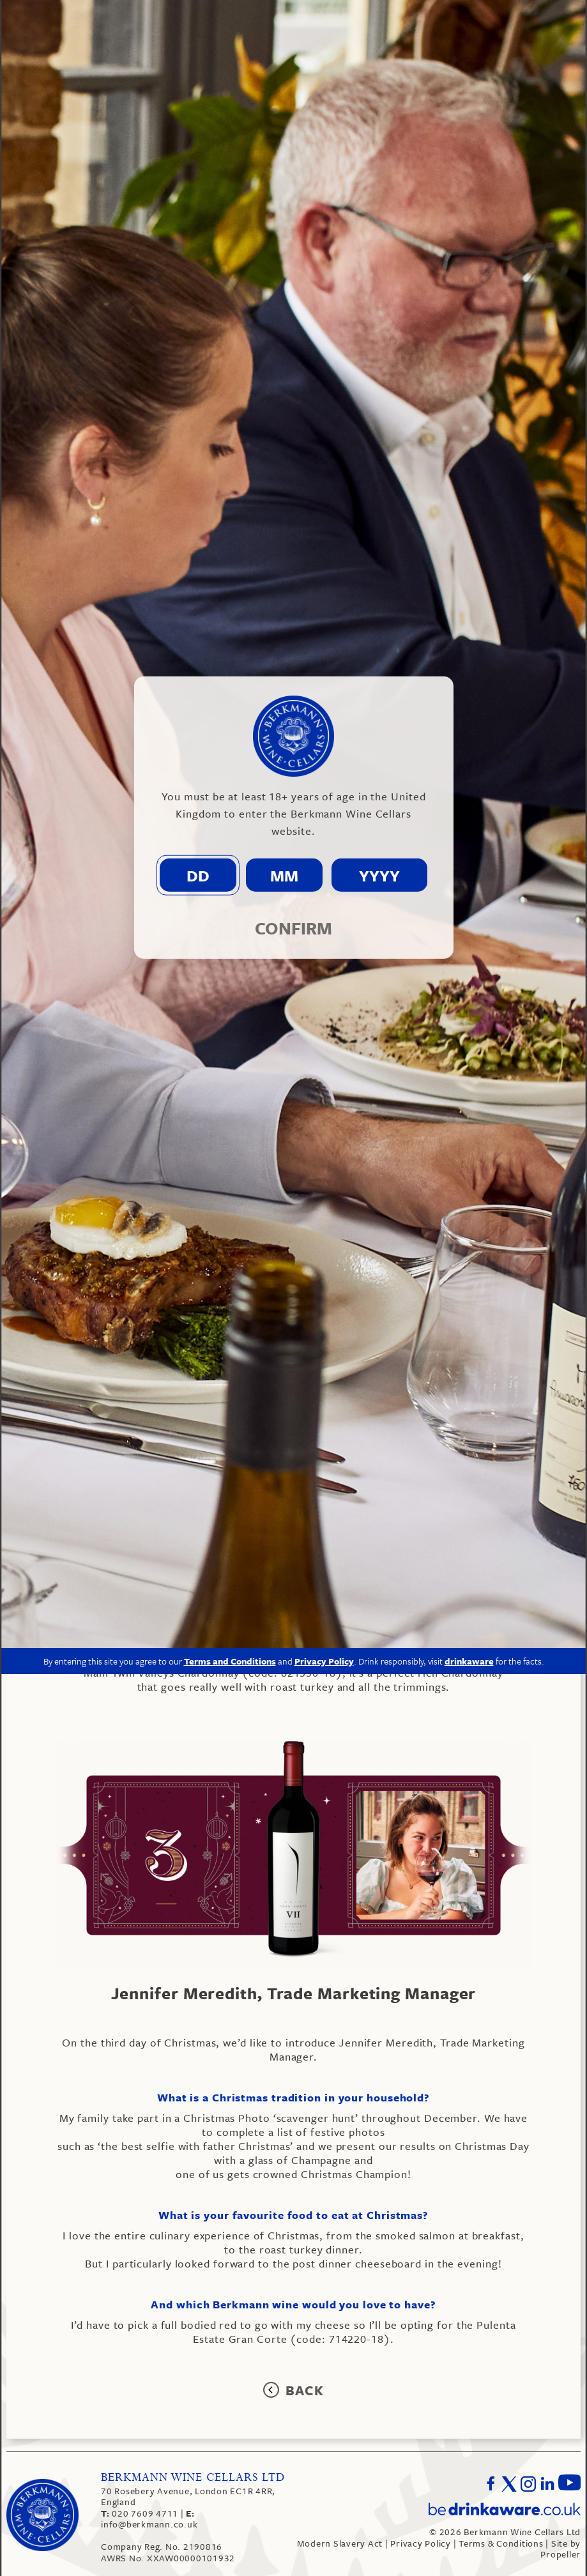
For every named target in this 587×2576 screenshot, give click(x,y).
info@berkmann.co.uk (149, 2518)
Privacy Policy (420, 2543)
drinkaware (469, 1225)
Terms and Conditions (230, 1225)
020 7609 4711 (141, 2513)
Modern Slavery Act (340, 2543)
